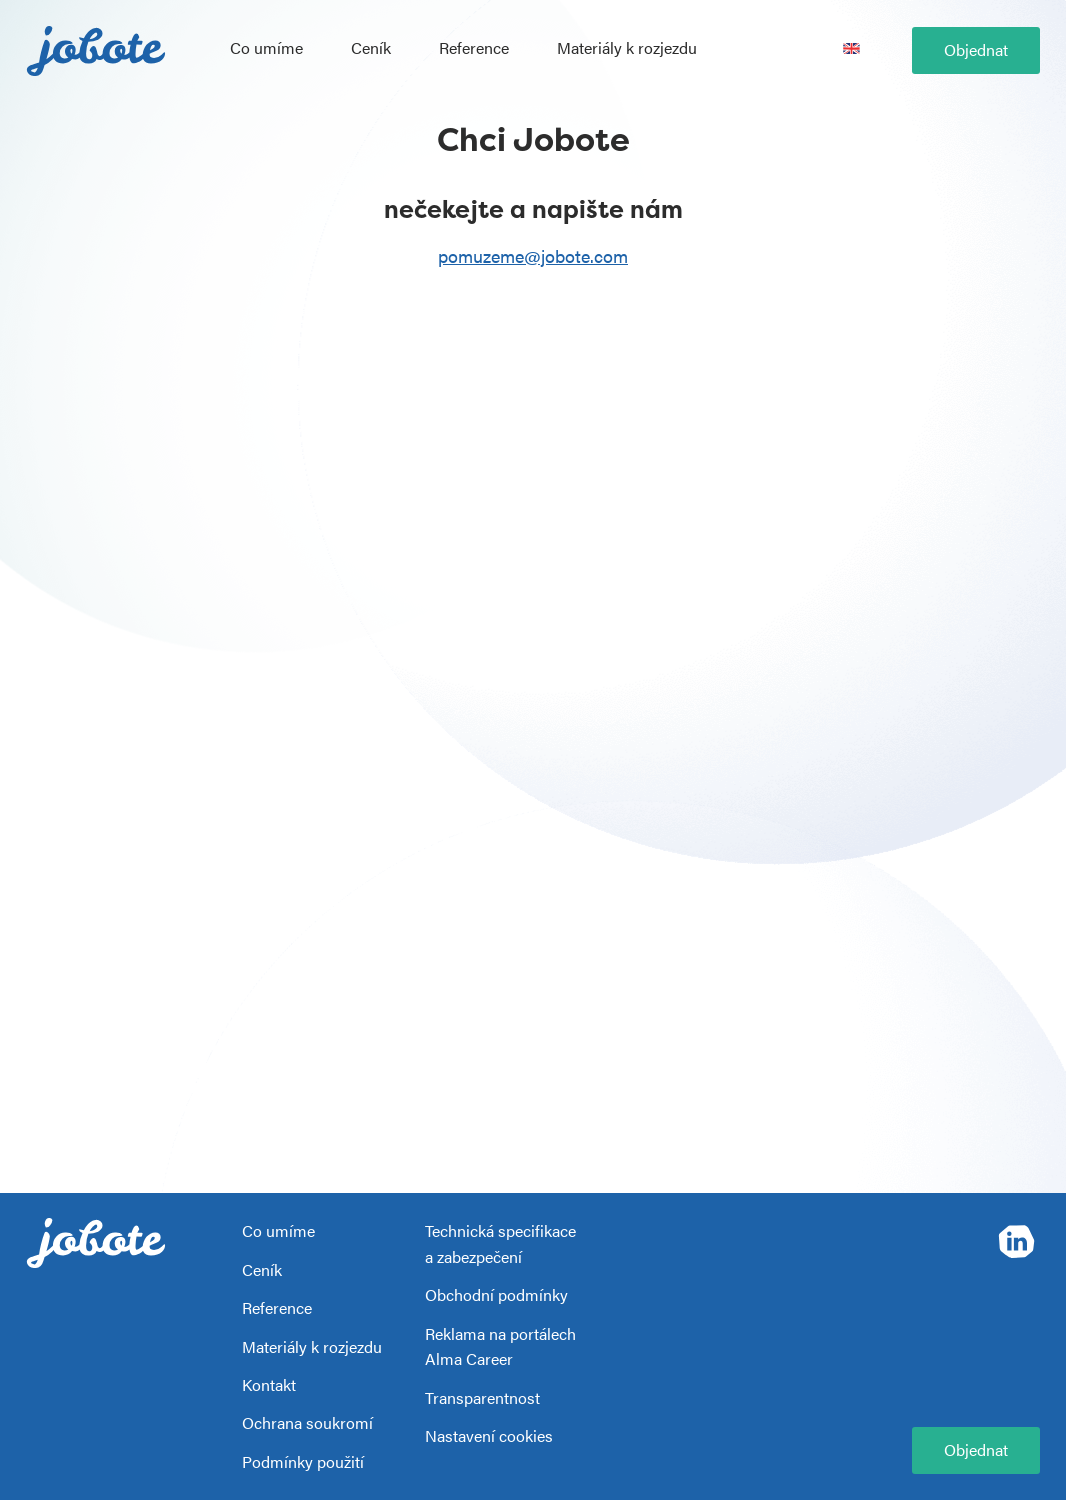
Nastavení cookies (489, 1435)
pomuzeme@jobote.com (533, 255)
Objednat (976, 49)
